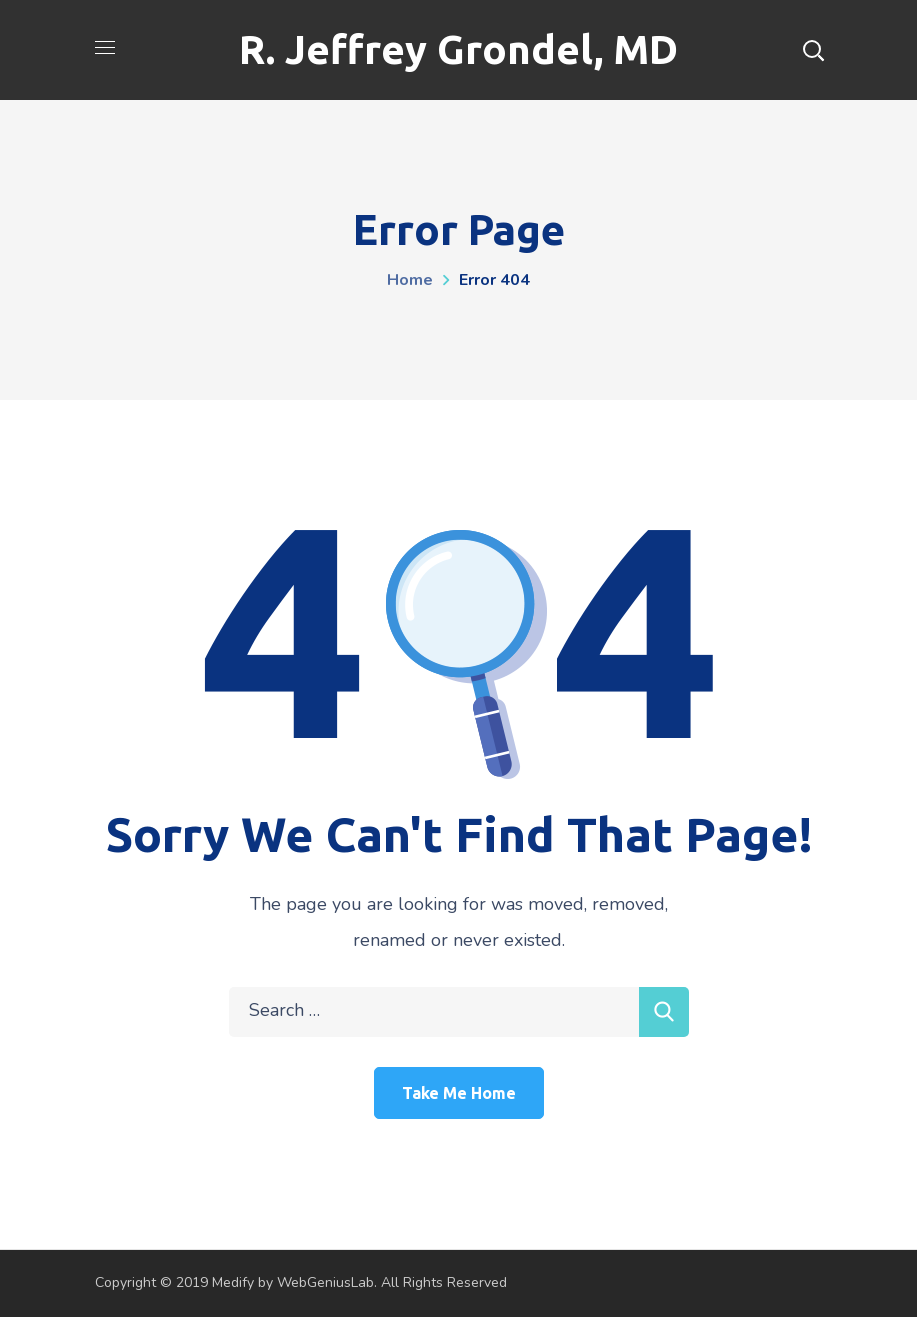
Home (410, 280)
